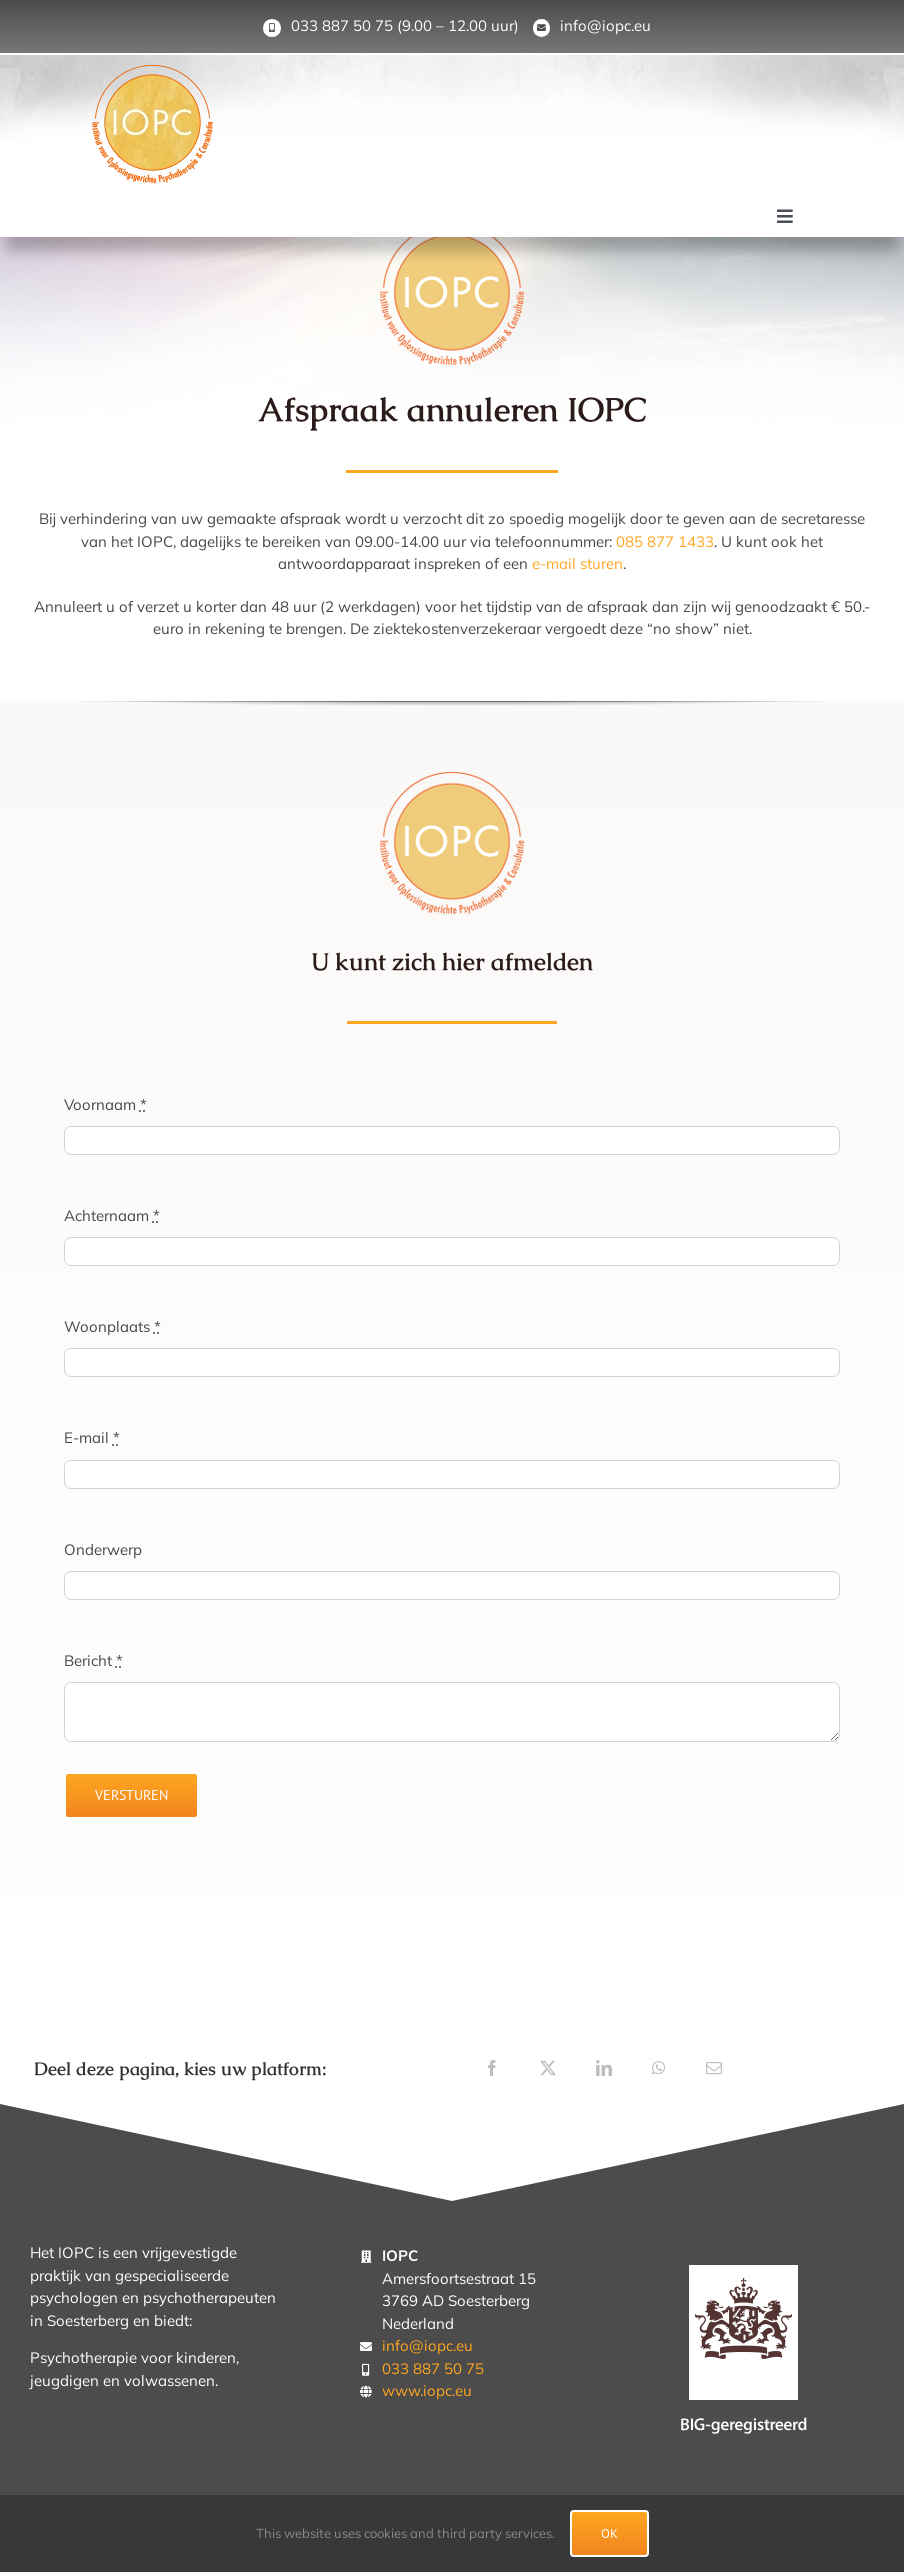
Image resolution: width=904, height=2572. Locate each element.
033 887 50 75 (342, 25)
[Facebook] (492, 2068)
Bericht (93, 1660)
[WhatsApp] (659, 2068)
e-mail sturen (577, 563)
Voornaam (105, 1104)
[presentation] (216, 1888)
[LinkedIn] (604, 2068)
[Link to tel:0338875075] (272, 28)
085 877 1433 (665, 541)
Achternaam (112, 1215)
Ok (609, 2533)
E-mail (92, 1437)
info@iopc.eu (605, 25)
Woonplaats (112, 1326)
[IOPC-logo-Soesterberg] (152, 72)
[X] (548, 2068)
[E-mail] (714, 2068)
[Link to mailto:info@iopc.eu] (542, 28)
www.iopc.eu (427, 2390)
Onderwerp (103, 1549)
